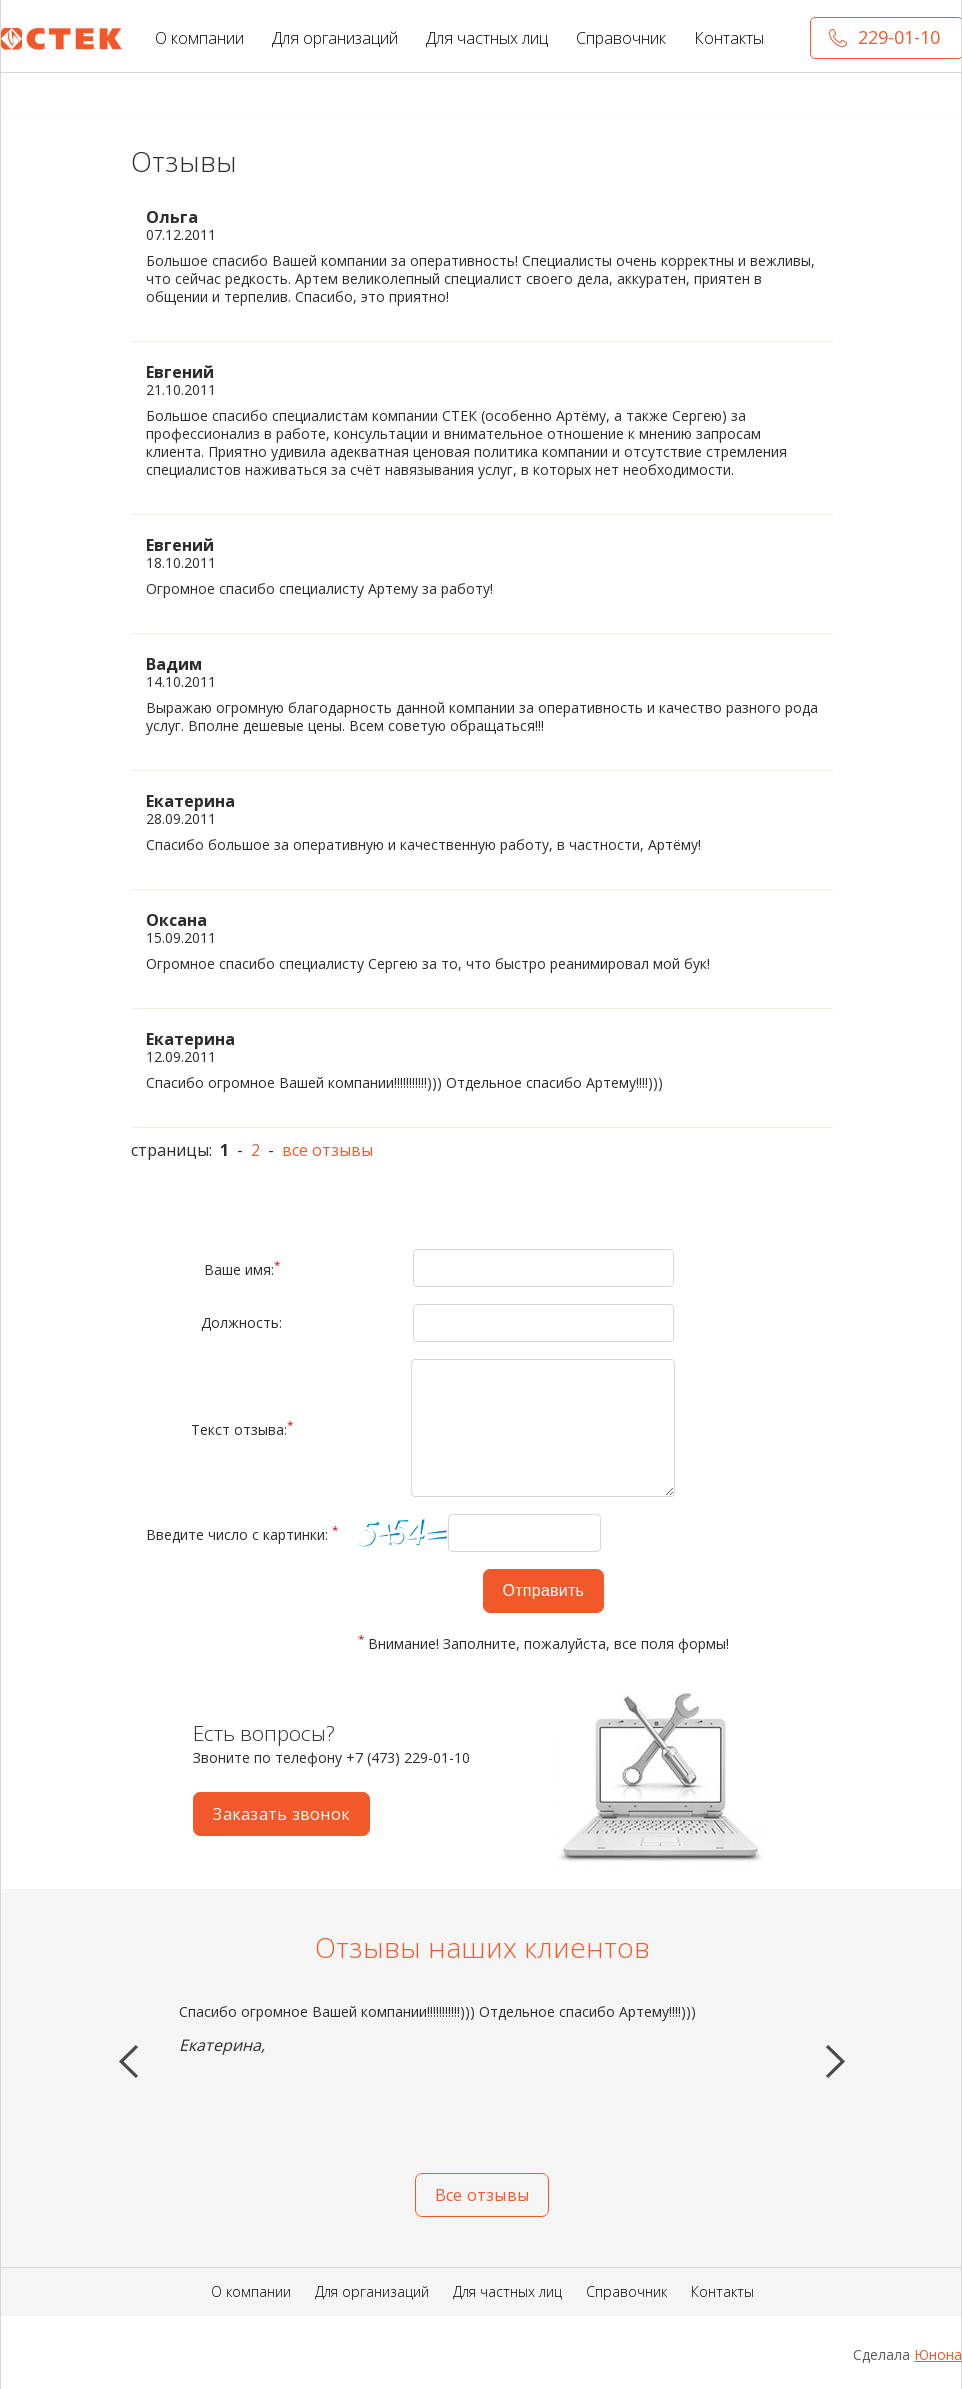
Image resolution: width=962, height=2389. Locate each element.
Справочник (621, 38)
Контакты (729, 38)
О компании (199, 38)
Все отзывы (482, 2195)
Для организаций (335, 38)
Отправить (544, 1590)
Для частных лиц (487, 38)
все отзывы (327, 1150)
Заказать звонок (281, 1814)
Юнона (938, 2354)
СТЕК (62, 39)
